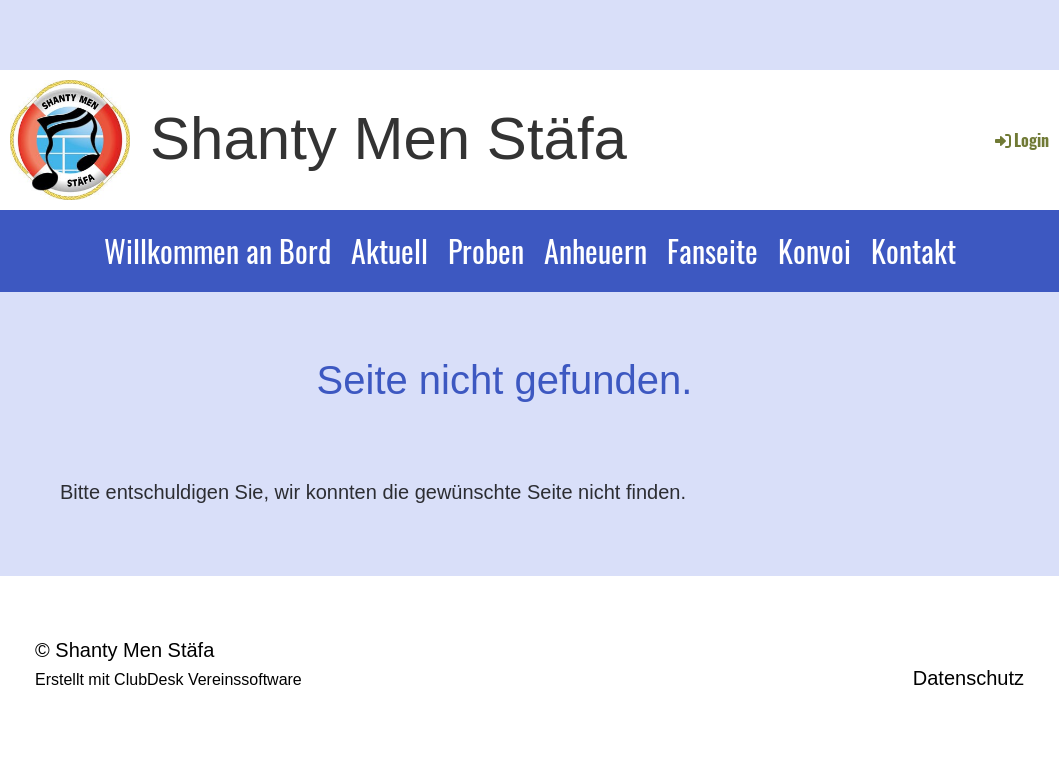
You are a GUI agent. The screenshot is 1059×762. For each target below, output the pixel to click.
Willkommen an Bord (217, 250)
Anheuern (595, 250)
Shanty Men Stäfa (388, 138)
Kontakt (913, 250)
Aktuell (389, 250)
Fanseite (712, 250)
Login (1020, 140)
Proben (486, 250)
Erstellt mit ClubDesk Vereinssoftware (168, 679)
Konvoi (814, 250)
